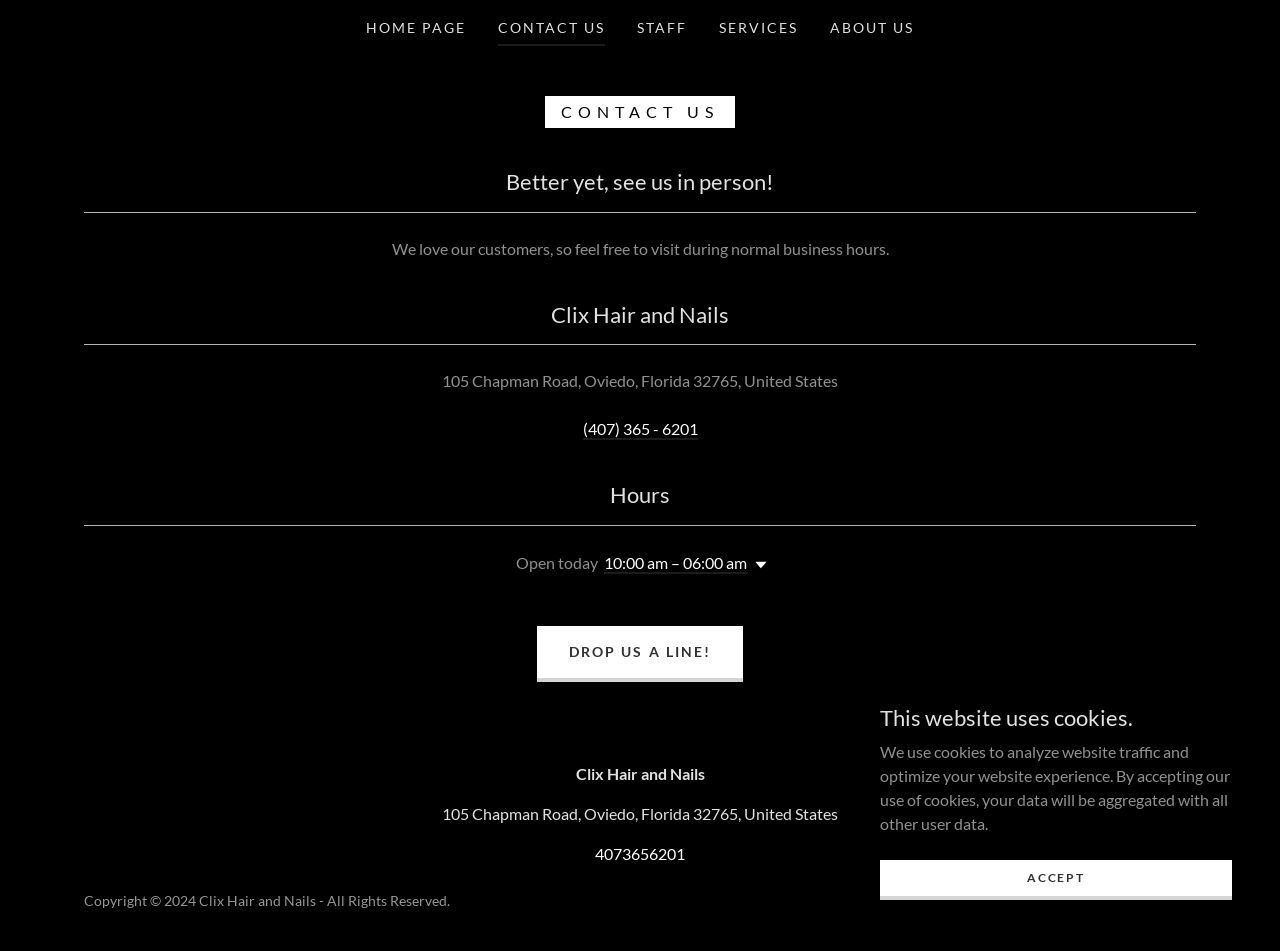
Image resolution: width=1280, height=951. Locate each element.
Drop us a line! (639, 651)
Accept (1055, 877)
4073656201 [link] (640, 853)
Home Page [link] (416, 27)
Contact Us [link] (551, 27)
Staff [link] (662, 27)
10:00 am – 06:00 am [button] (675, 562)
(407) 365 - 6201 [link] (640, 428)
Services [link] (758, 27)
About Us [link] (872, 27)
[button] (757, 565)
